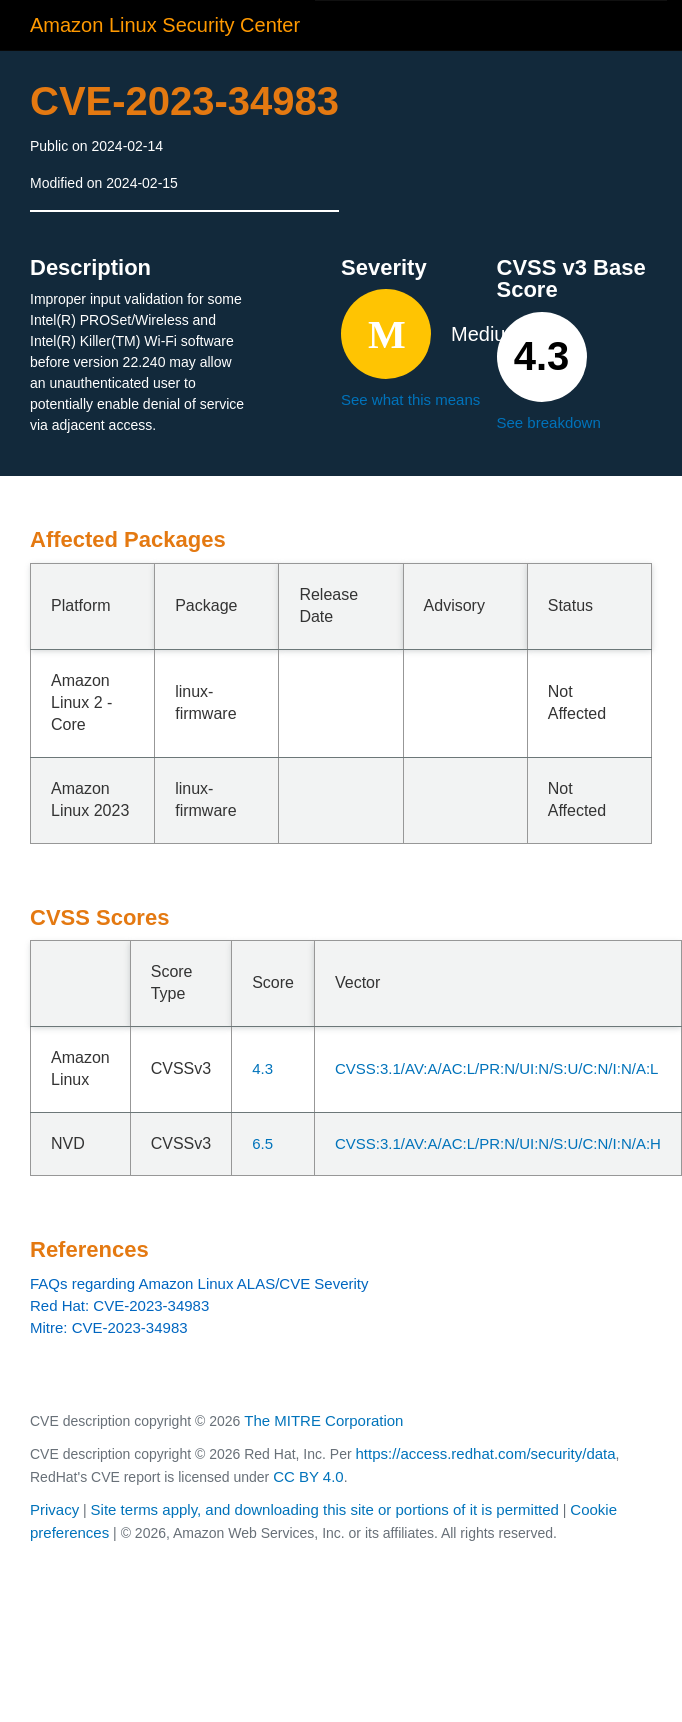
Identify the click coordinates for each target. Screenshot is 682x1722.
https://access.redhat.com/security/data (485, 1453)
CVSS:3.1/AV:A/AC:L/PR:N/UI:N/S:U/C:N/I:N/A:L (496, 1068)
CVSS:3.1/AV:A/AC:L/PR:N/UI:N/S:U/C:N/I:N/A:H (498, 1143)
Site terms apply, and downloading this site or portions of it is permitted (325, 1509)
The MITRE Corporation (323, 1420)
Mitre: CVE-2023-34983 (109, 1327)
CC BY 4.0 (308, 1476)
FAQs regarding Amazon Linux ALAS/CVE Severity (199, 1283)
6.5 (262, 1143)
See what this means (410, 399)
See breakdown (549, 422)
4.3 (262, 1068)
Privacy (54, 1509)
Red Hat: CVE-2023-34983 (119, 1305)
